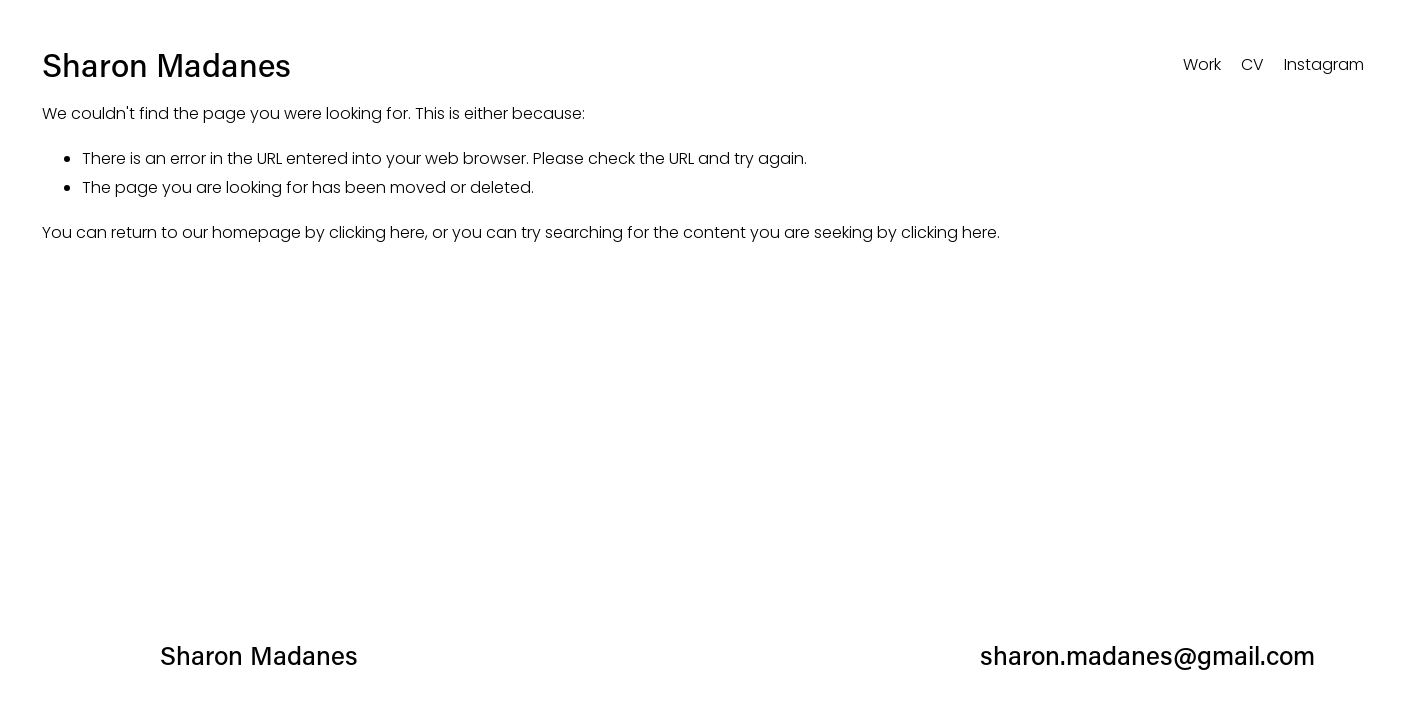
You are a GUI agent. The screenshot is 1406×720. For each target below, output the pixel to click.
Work (1202, 64)
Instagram (1324, 64)
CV (1252, 64)
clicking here (377, 232)
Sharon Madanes (166, 64)
